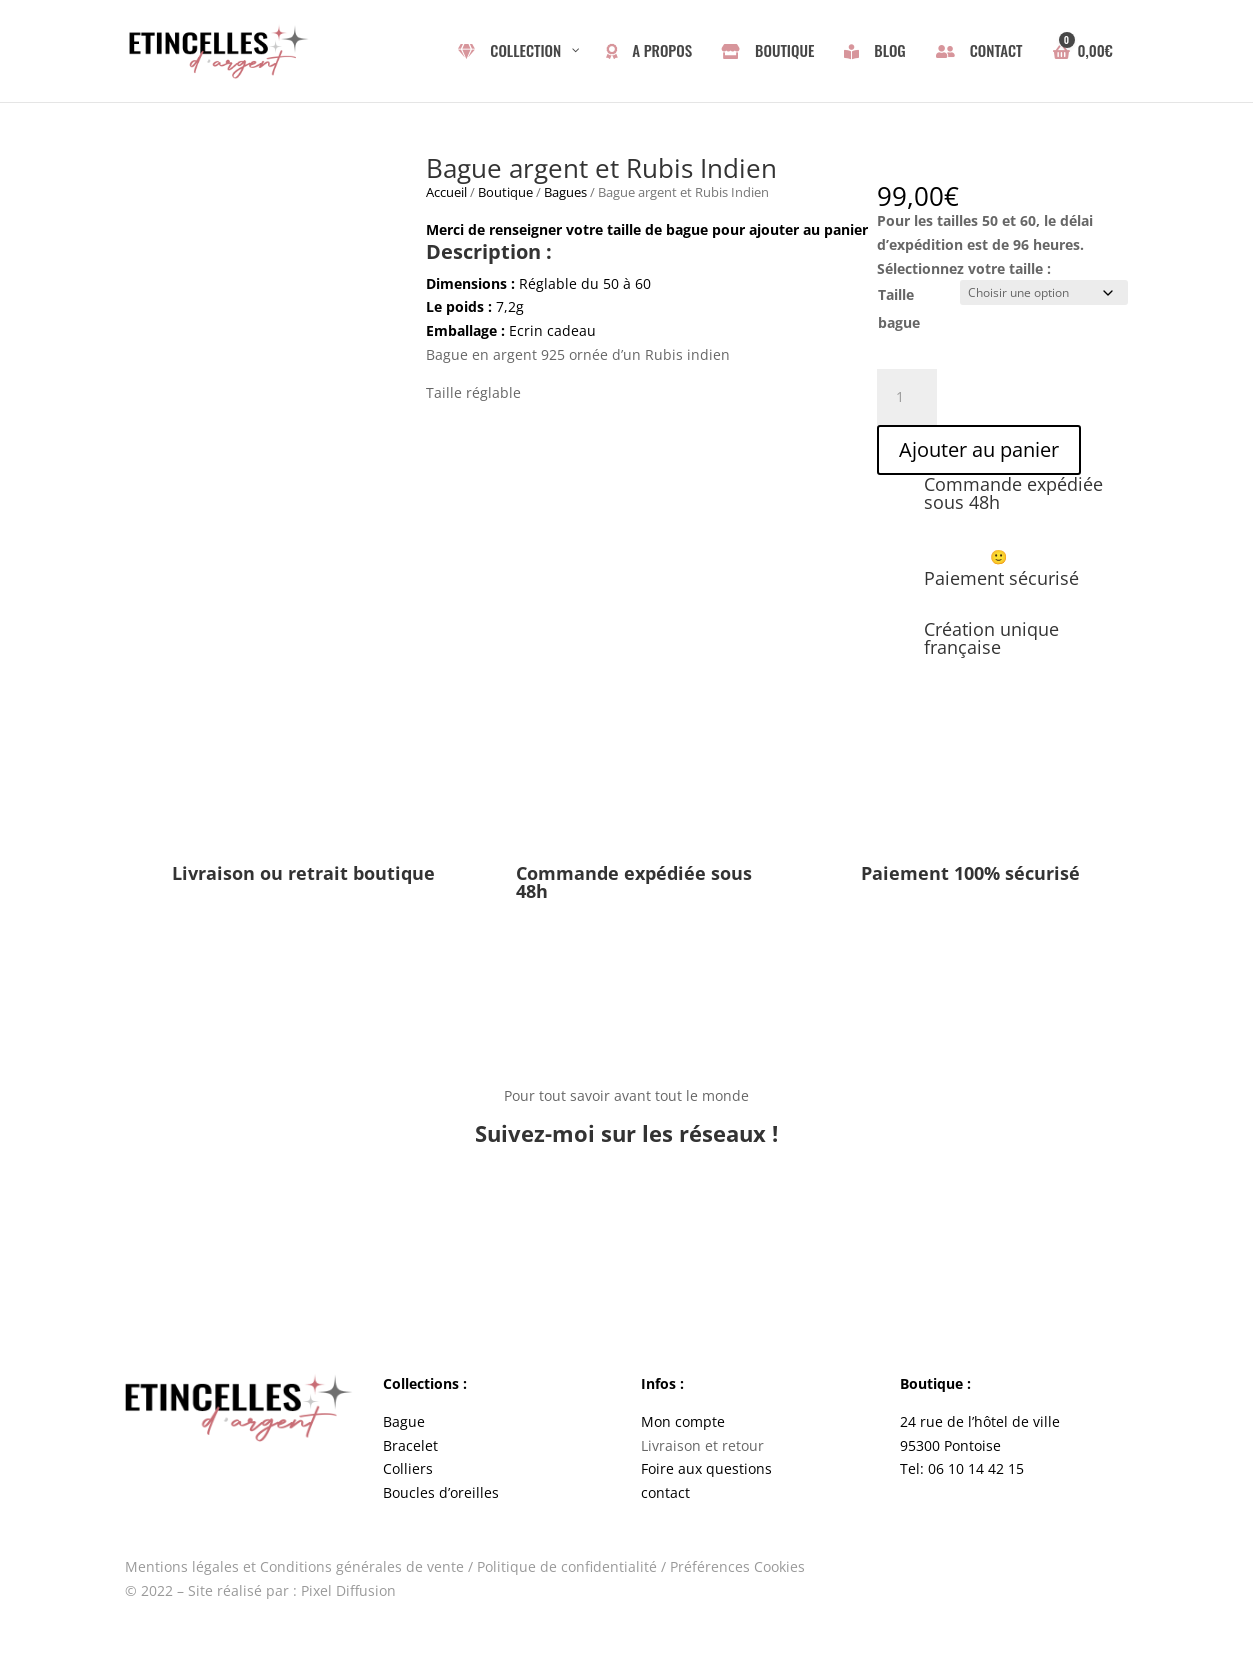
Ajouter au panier (979, 446)
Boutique (505, 192)
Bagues (565, 192)
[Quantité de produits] (907, 394)
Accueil (446, 192)
